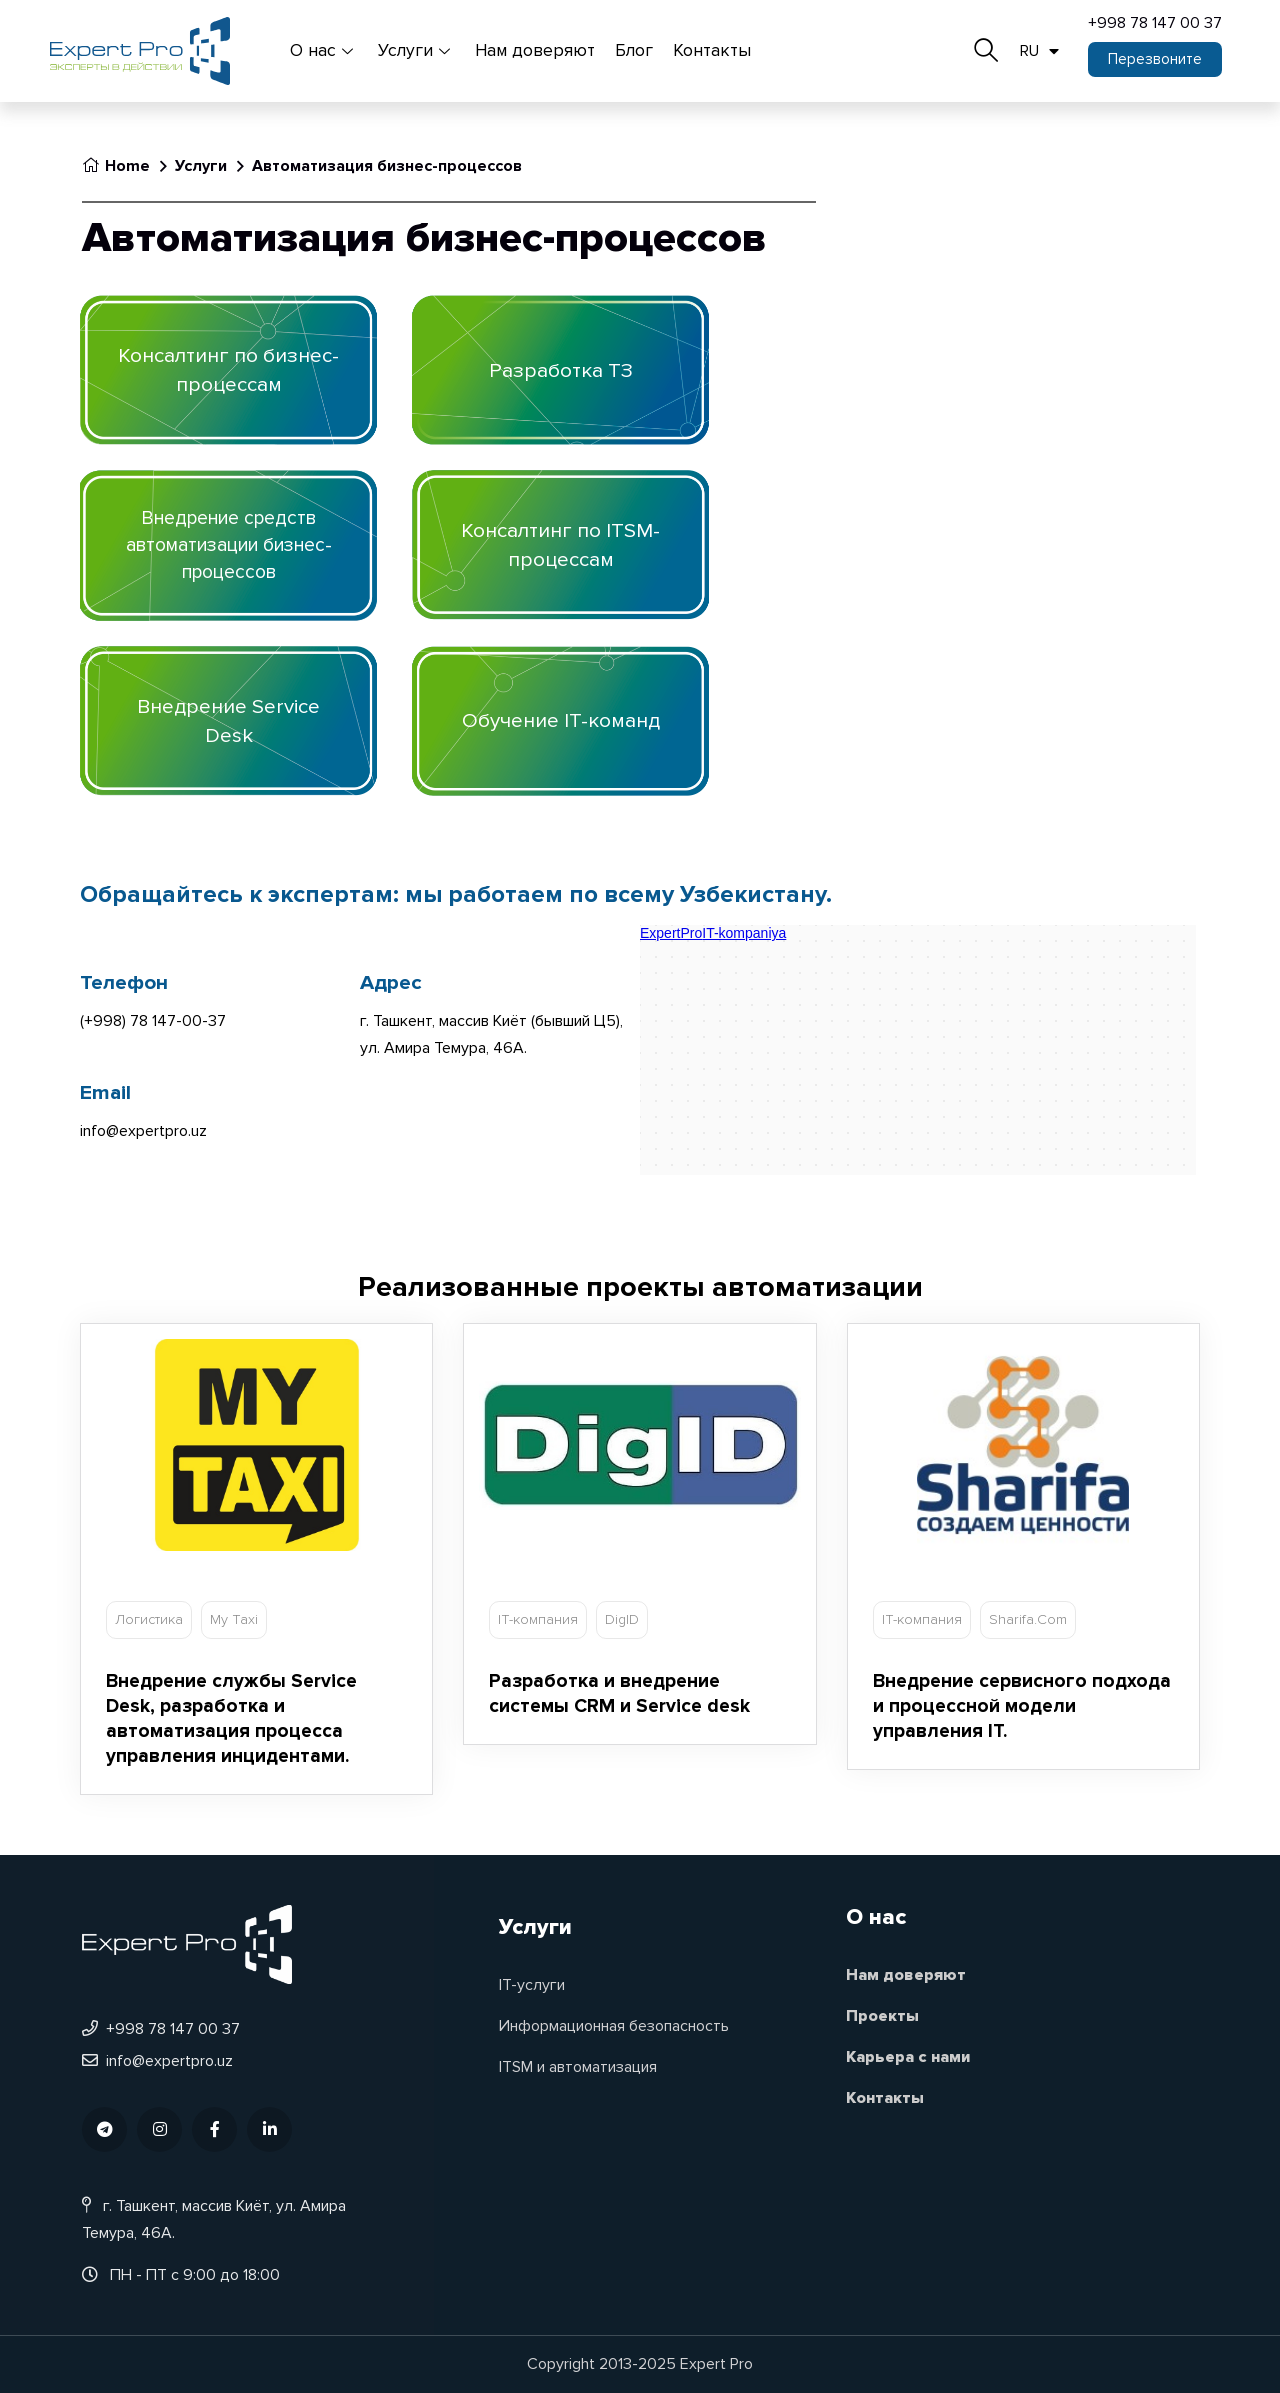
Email (105, 1092)
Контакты (712, 50)
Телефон (124, 982)
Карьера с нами (908, 2057)
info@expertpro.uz (157, 2061)
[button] (1155, 59)
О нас (324, 50)
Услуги (416, 50)
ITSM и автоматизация (578, 2067)
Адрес (391, 982)
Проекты (882, 2016)
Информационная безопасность (614, 2026)
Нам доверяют (535, 50)
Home (116, 166)
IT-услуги (532, 1985)
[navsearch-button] (986, 44)
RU (1039, 51)
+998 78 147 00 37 (1155, 23)
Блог (634, 50)
